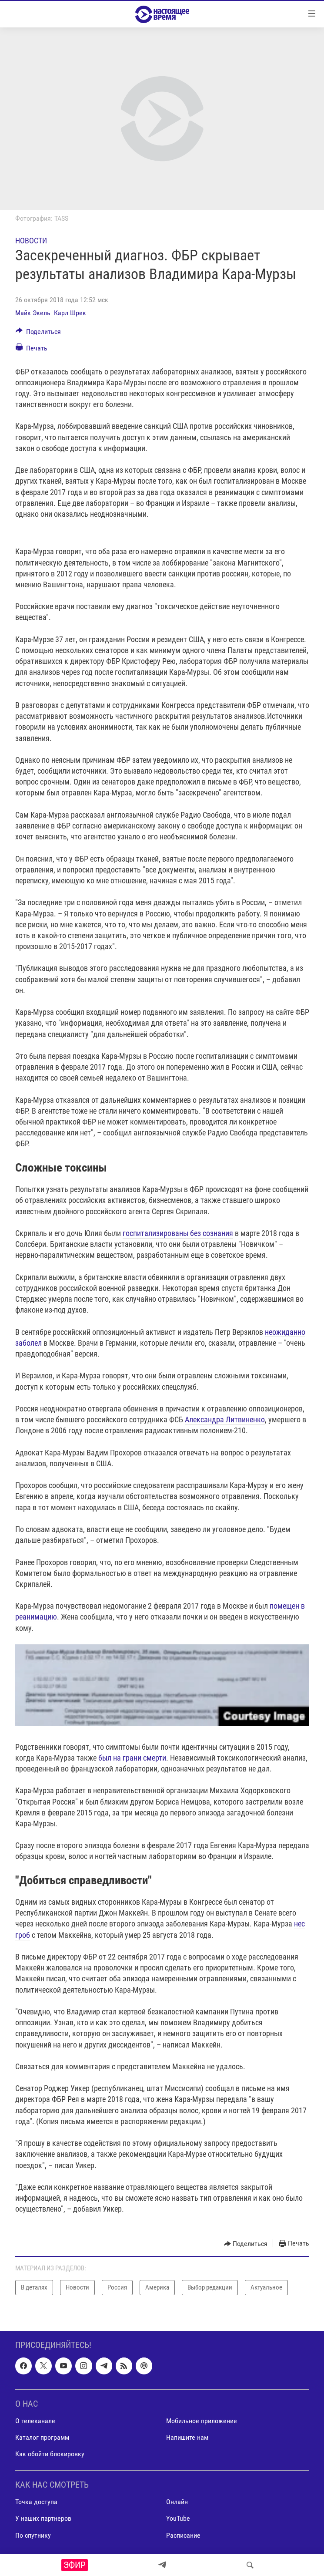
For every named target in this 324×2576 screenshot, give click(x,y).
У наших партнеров (43, 2518)
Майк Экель (32, 313)
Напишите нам (187, 2437)
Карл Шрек (70, 313)
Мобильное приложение (201, 2421)
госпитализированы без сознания (178, 1233)
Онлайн (177, 2502)
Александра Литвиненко (225, 1419)
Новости (31, 240)
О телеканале (35, 2421)
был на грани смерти (132, 1757)
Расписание (183, 2535)
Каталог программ (42, 2437)
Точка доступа (36, 2502)
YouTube (178, 2518)
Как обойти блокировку (49, 2454)
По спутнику (33, 2535)
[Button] (38, 334)
